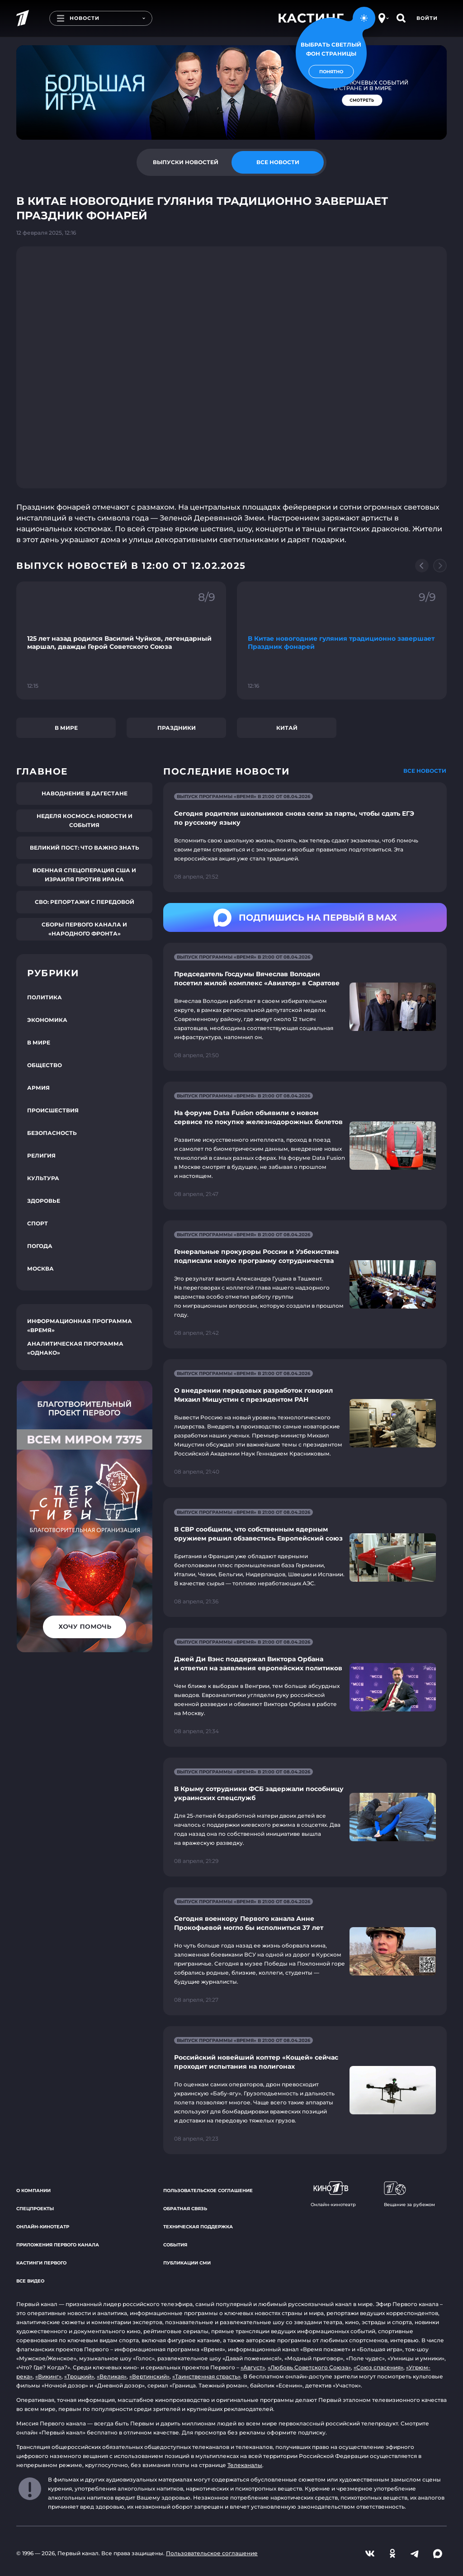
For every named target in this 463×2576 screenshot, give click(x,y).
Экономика (47, 1019)
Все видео (30, 2281)
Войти (427, 18)
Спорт (37, 1223)
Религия (41, 1155)
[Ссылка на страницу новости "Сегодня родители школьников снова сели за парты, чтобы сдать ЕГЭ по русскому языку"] (305, 837)
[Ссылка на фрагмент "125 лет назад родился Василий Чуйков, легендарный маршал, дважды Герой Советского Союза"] (121, 640)
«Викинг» (48, 2376)
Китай (287, 727)
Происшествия (53, 1110)
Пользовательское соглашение (208, 2190)
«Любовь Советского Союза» (309, 2367)
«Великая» (112, 2376)
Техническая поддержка (198, 2227)
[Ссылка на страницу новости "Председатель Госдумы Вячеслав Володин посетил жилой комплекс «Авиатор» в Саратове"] (305, 1007)
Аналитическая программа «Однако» (75, 1348)
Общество (44, 1065)
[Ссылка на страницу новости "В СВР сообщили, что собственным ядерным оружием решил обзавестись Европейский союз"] (305, 1557)
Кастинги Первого (41, 2263)
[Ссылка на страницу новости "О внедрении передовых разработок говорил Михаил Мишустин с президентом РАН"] (305, 1423)
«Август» (253, 2367)
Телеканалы (244, 2465)
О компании (33, 2190)
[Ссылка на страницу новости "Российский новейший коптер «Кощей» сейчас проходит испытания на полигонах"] (305, 2090)
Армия (38, 1087)
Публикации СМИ (187, 2263)
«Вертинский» (149, 2376)
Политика (44, 997)
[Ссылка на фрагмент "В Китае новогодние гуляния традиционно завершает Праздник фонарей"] (342, 640)
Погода (39, 1246)
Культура (43, 1178)
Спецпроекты (35, 2209)
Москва (40, 1268)
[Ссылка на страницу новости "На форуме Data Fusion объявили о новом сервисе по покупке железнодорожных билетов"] (305, 1145)
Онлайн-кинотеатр (42, 2227)
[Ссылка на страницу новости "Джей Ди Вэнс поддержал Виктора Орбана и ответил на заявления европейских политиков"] (305, 1687)
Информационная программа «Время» (79, 1325)
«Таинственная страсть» (206, 2376)
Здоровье (43, 1200)
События (175, 2245)
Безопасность (52, 1133)
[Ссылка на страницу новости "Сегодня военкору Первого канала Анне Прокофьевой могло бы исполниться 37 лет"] (305, 1951)
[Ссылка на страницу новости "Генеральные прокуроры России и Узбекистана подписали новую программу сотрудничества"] (305, 1284)
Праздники (176, 727)
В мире (66, 727)
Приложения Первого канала (57, 2245)
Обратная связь (185, 2209)
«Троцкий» (79, 2376)
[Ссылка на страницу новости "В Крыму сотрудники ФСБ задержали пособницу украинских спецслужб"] (305, 1817)
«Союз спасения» (378, 2367)
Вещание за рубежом (409, 2194)
